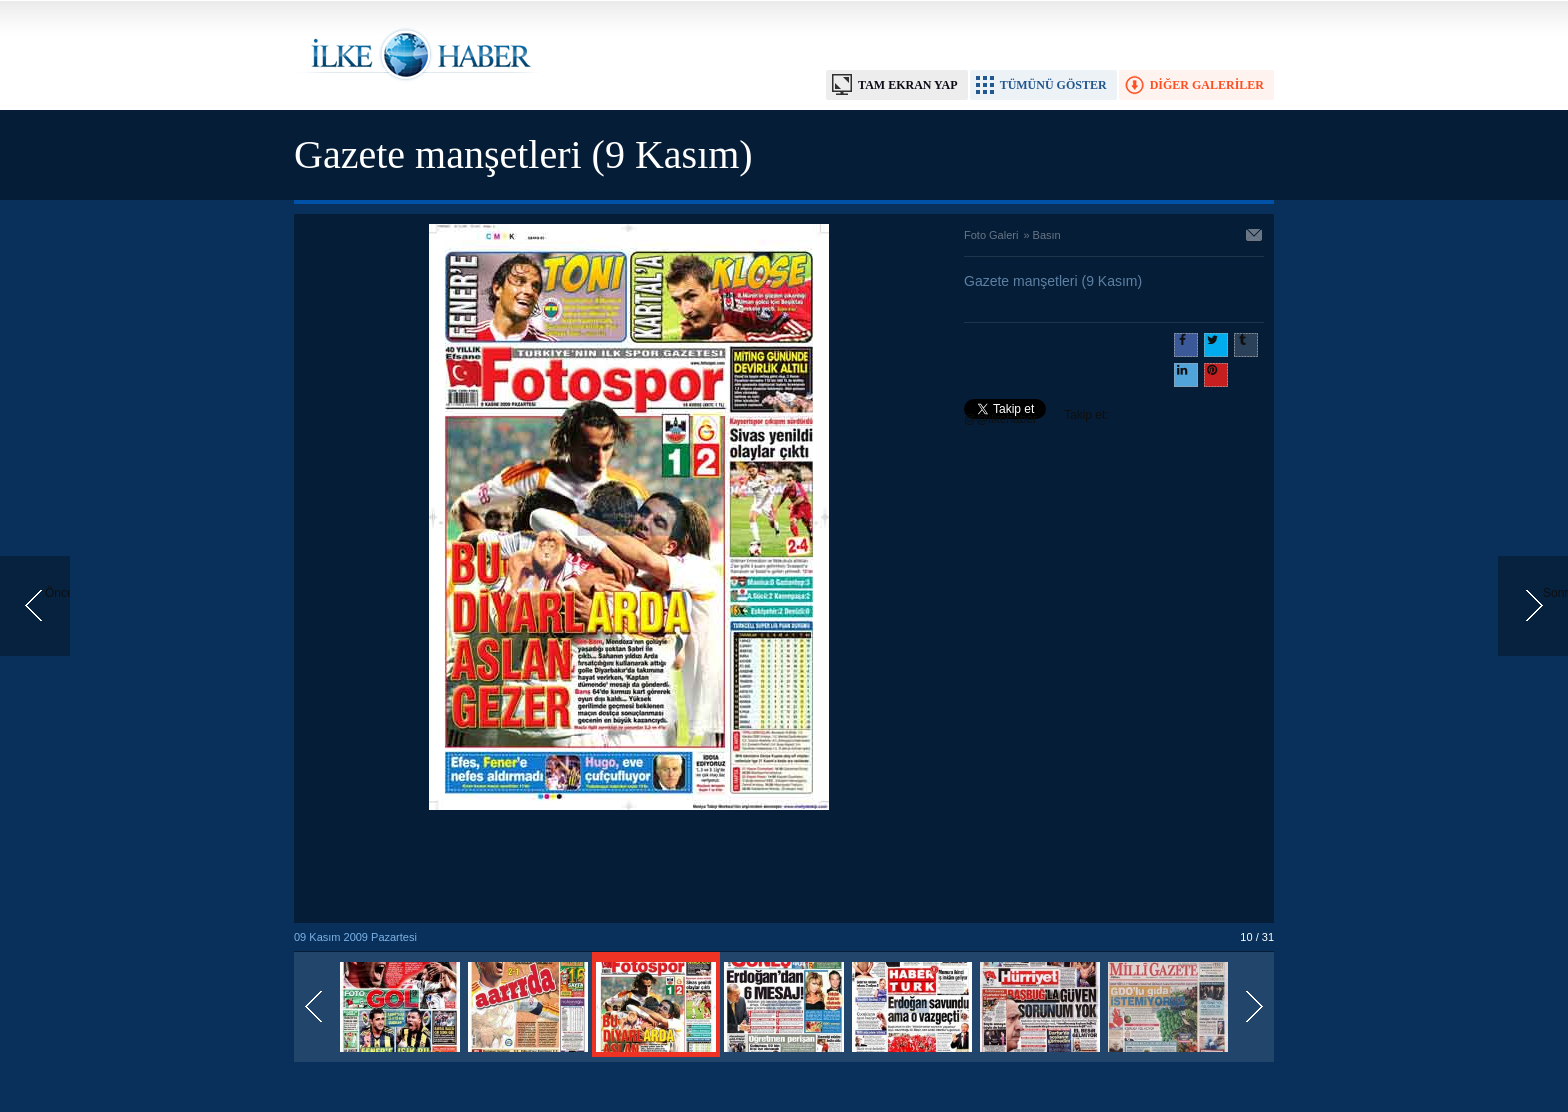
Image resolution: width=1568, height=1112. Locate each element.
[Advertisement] (629, 868)
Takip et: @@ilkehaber (1036, 417)
